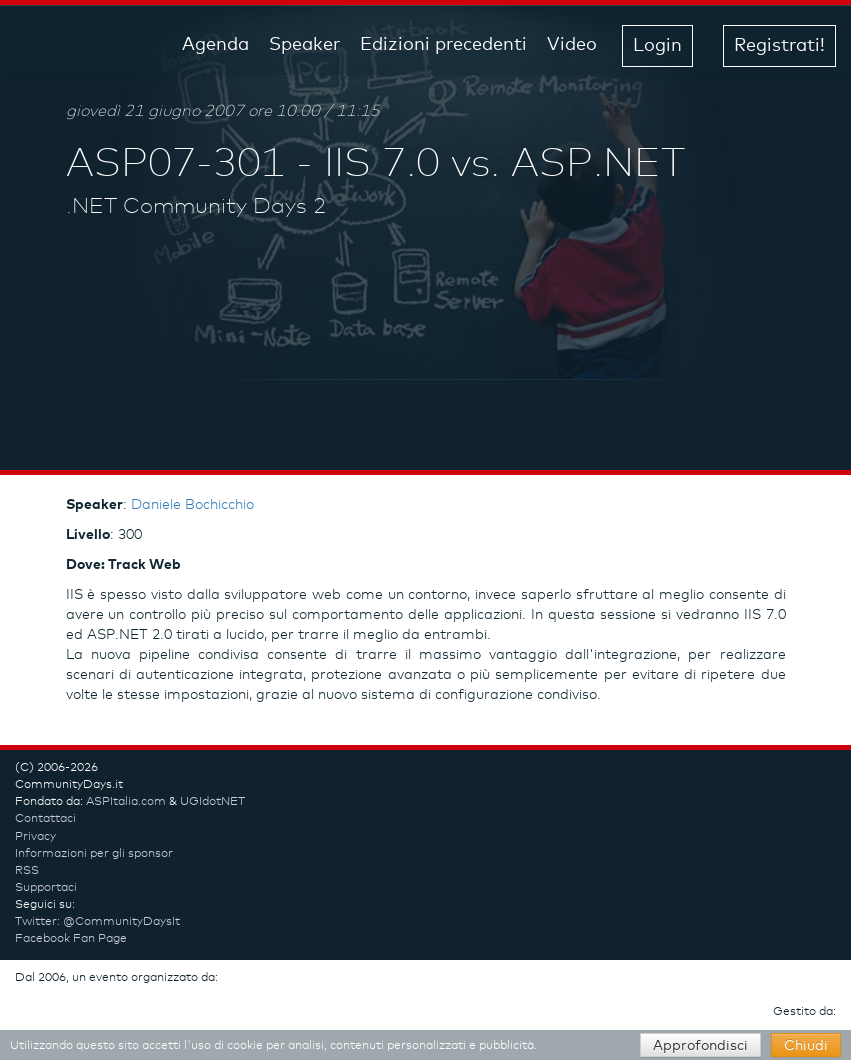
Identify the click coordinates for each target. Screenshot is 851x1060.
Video (572, 45)
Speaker (304, 45)
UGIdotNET (212, 802)
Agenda (215, 45)
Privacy (35, 837)
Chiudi (806, 1046)
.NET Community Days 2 (196, 207)
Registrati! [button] (779, 46)
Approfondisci (700, 1046)
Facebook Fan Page (71, 939)
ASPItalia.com (126, 802)
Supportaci (46, 888)
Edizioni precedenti (443, 45)
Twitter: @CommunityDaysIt (97, 922)
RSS (27, 871)
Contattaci (45, 819)
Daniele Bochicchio (192, 505)
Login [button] (657, 46)
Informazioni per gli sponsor (94, 854)
